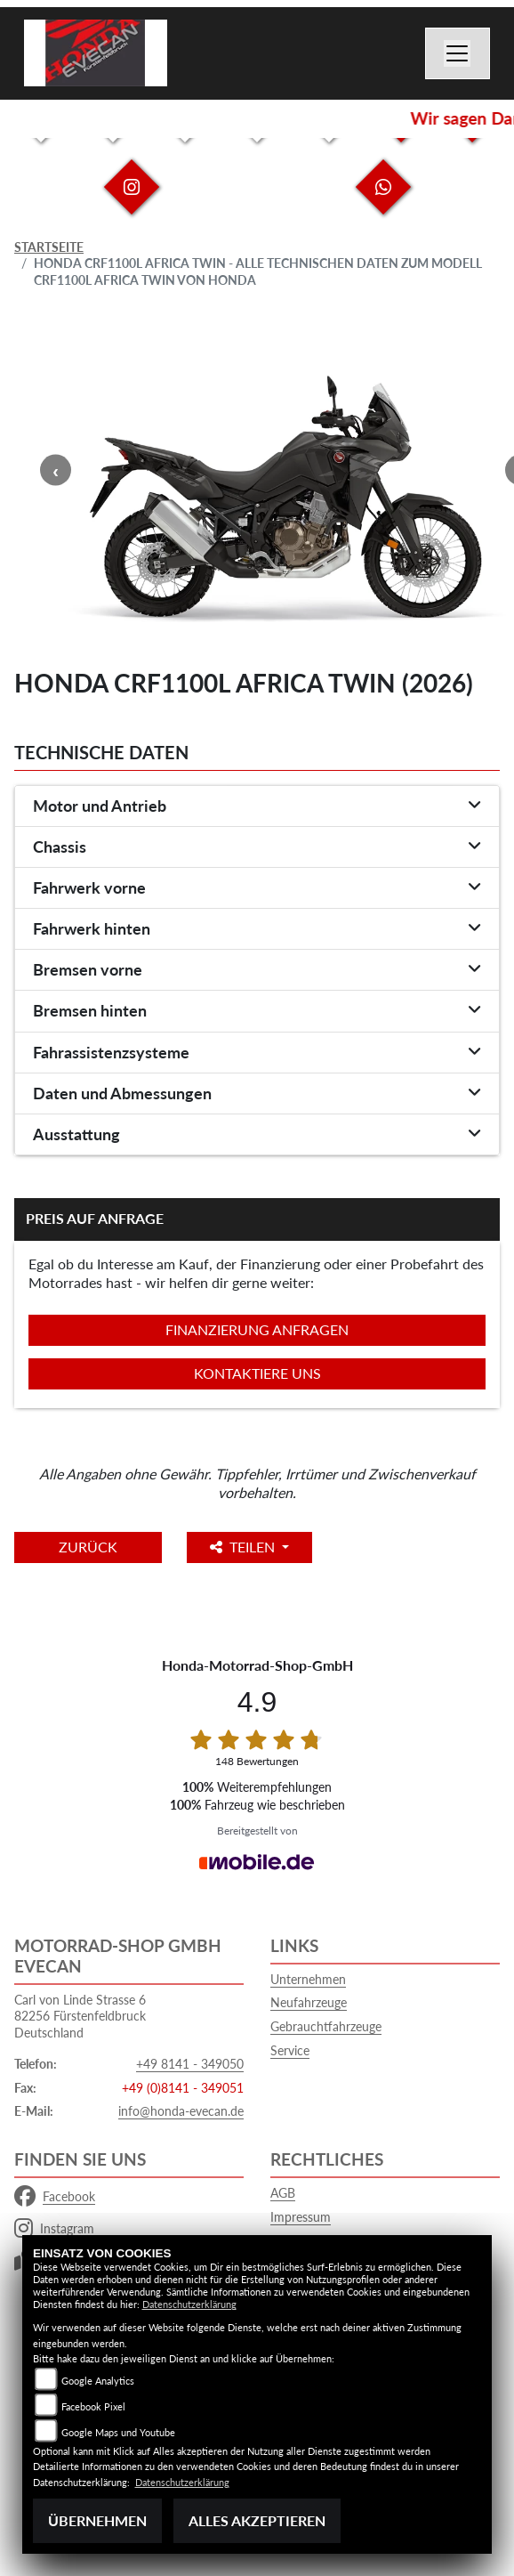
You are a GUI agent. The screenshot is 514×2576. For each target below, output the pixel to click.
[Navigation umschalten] (458, 53)
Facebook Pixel (93, 2406)
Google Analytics (97, 2380)
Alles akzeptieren (257, 2520)
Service (289, 2050)
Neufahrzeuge (308, 2002)
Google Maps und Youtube (118, 2432)
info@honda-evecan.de (181, 2110)
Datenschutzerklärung (189, 2304)
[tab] (257, 806)
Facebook (54, 2197)
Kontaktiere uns (257, 1373)
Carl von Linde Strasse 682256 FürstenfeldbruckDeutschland (80, 2016)
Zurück (88, 1546)
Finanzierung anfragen (257, 1329)
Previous (55, 470)
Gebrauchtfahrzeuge (325, 2026)
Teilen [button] (244, 1546)
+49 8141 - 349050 (190, 2063)
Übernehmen (97, 2520)
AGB (282, 2192)
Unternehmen (308, 1979)
